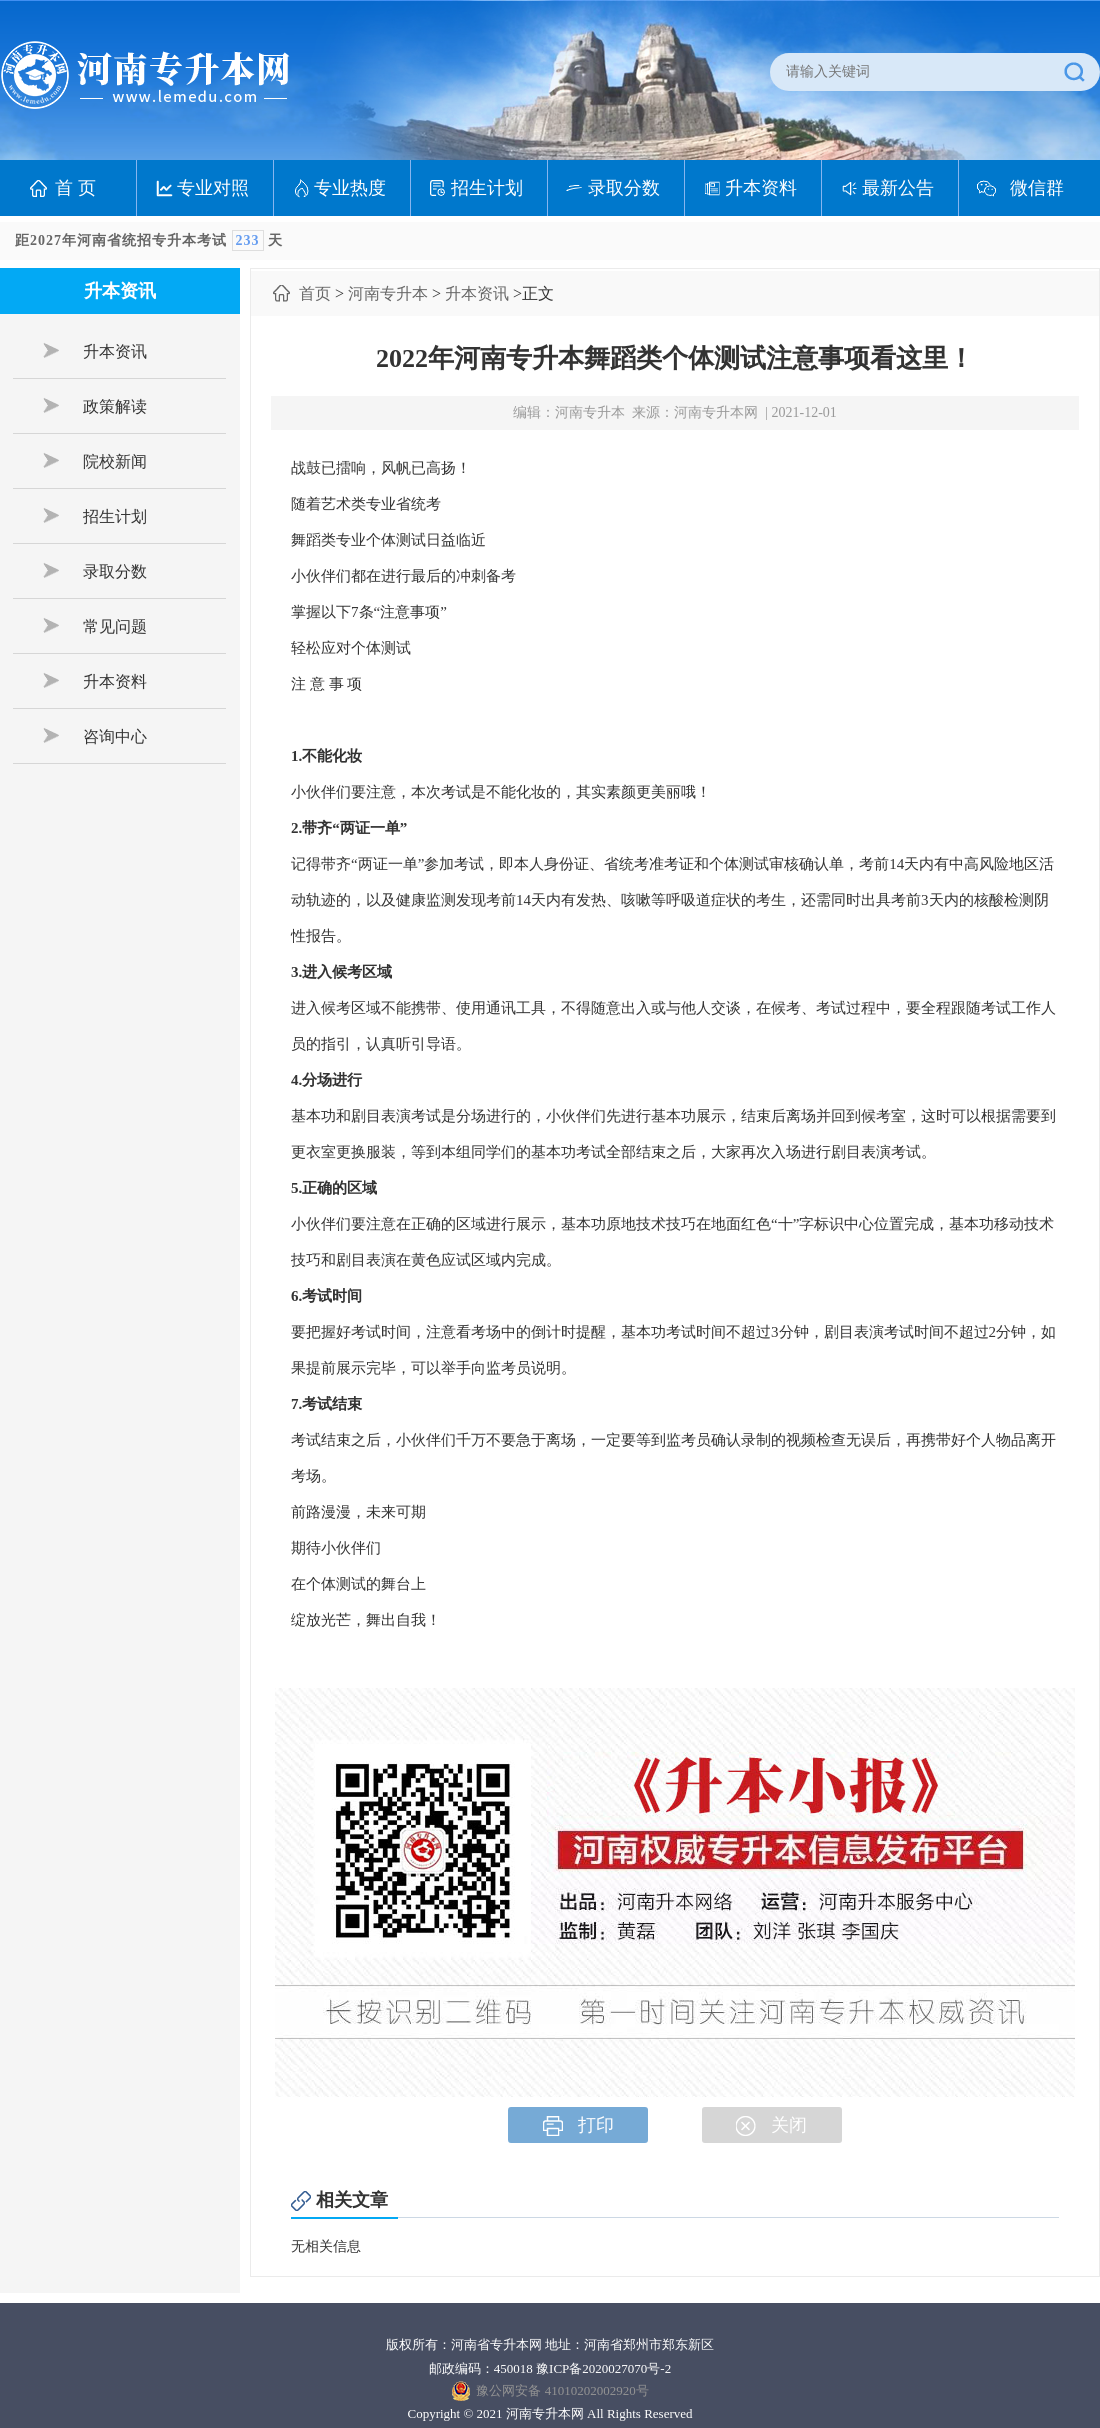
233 (248, 240)
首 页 (75, 188)
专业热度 (350, 188)
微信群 (1037, 188)
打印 (578, 2125)
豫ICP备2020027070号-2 (603, 2368)
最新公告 (898, 188)
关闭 (771, 2125)
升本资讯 (95, 351)
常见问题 (95, 626)
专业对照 (213, 188)
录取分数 (624, 188)
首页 (315, 293)
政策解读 (95, 406)
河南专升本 (388, 293)
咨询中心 (95, 736)
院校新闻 (95, 461)
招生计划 (487, 188)
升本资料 (761, 188)
